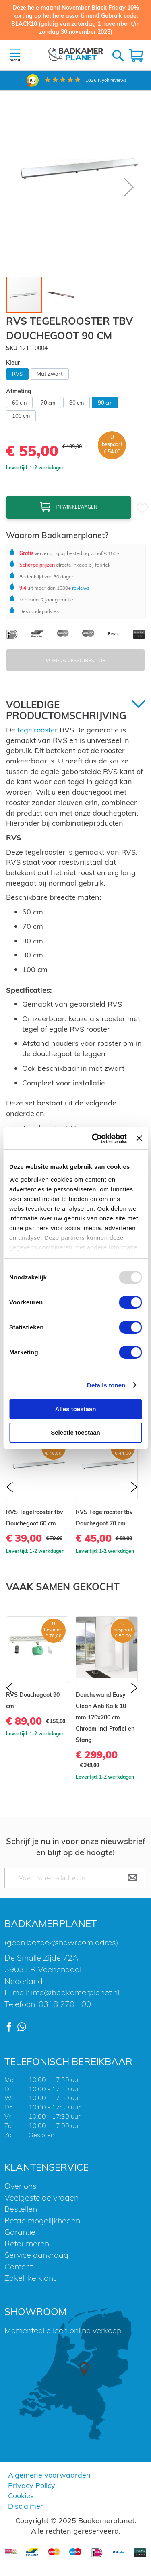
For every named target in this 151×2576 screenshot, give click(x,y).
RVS (17, 374)
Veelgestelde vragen (41, 2197)
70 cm (48, 402)
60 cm (19, 402)
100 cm (21, 416)
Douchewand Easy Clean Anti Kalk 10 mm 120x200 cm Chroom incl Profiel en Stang (105, 1717)
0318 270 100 (65, 2004)
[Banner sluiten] (139, 1138)
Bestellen (20, 2209)
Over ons (20, 2186)
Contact (18, 2266)
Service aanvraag (36, 2255)
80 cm (76, 402)
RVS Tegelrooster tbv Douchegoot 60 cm (34, 1517)
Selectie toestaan (75, 1432)
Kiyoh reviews (106, 80)
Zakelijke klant (30, 2278)
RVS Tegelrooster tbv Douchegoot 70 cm (104, 1517)
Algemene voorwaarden (49, 2475)
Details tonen (106, 1385)
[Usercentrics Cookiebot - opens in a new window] (95, 1138)
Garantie (19, 2232)
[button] (129, 187)
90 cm (105, 402)
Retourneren (26, 2243)
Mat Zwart (50, 374)
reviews (80, 588)
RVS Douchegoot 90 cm (33, 1700)
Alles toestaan (75, 1409)
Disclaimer (25, 2506)
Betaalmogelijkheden (42, 2220)
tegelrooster (37, 729)
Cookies (21, 2495)
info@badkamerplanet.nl (75, 1992)
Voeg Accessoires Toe (75, 660)
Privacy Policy (31, 2485)
